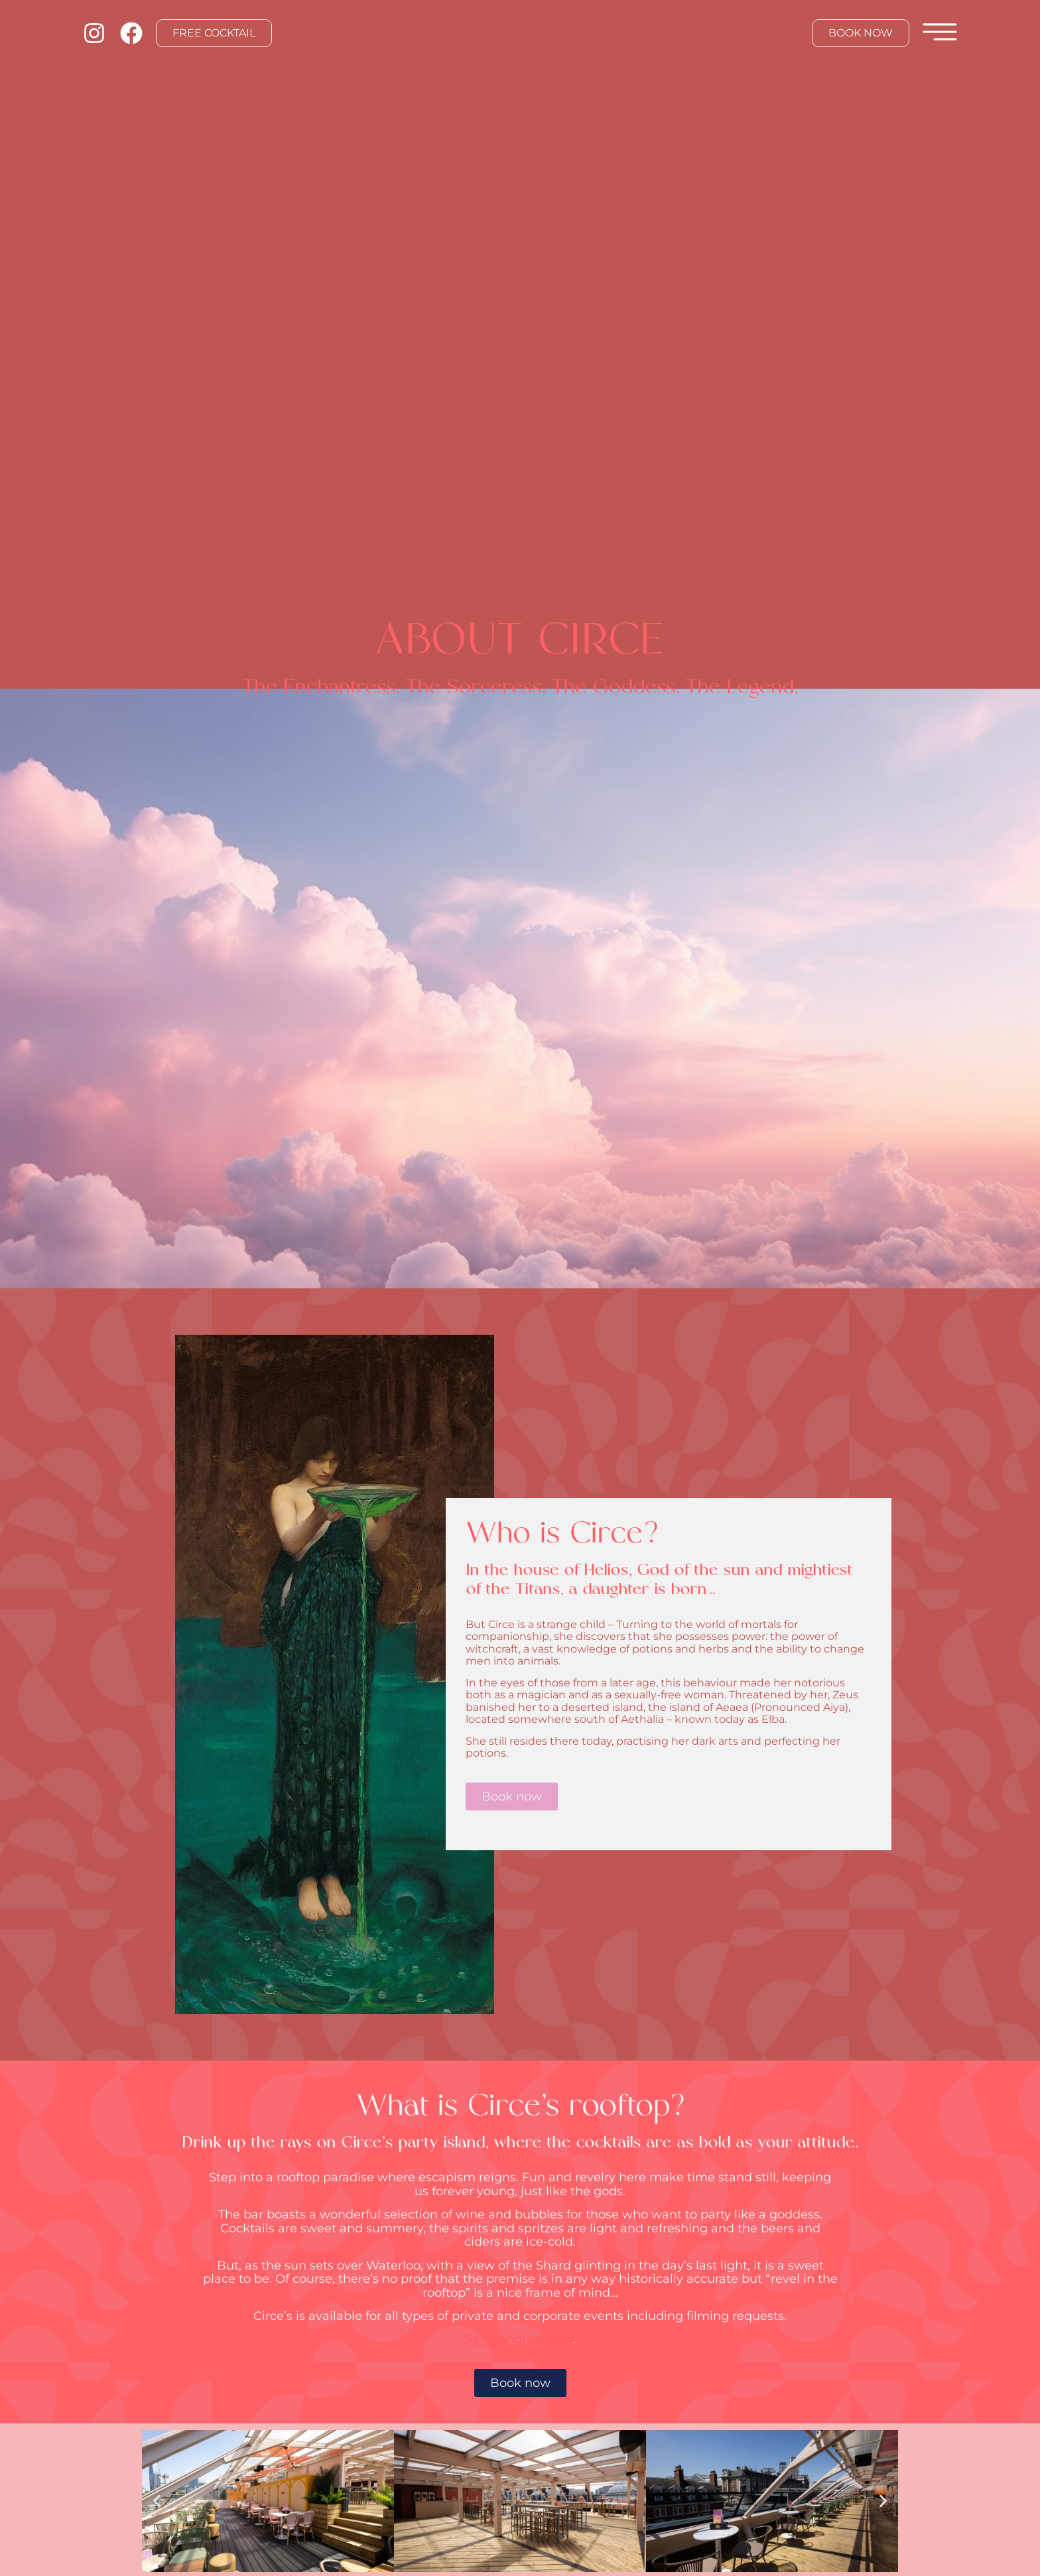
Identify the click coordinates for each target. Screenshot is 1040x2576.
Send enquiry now (519, 2339)
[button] (157, 2501)
